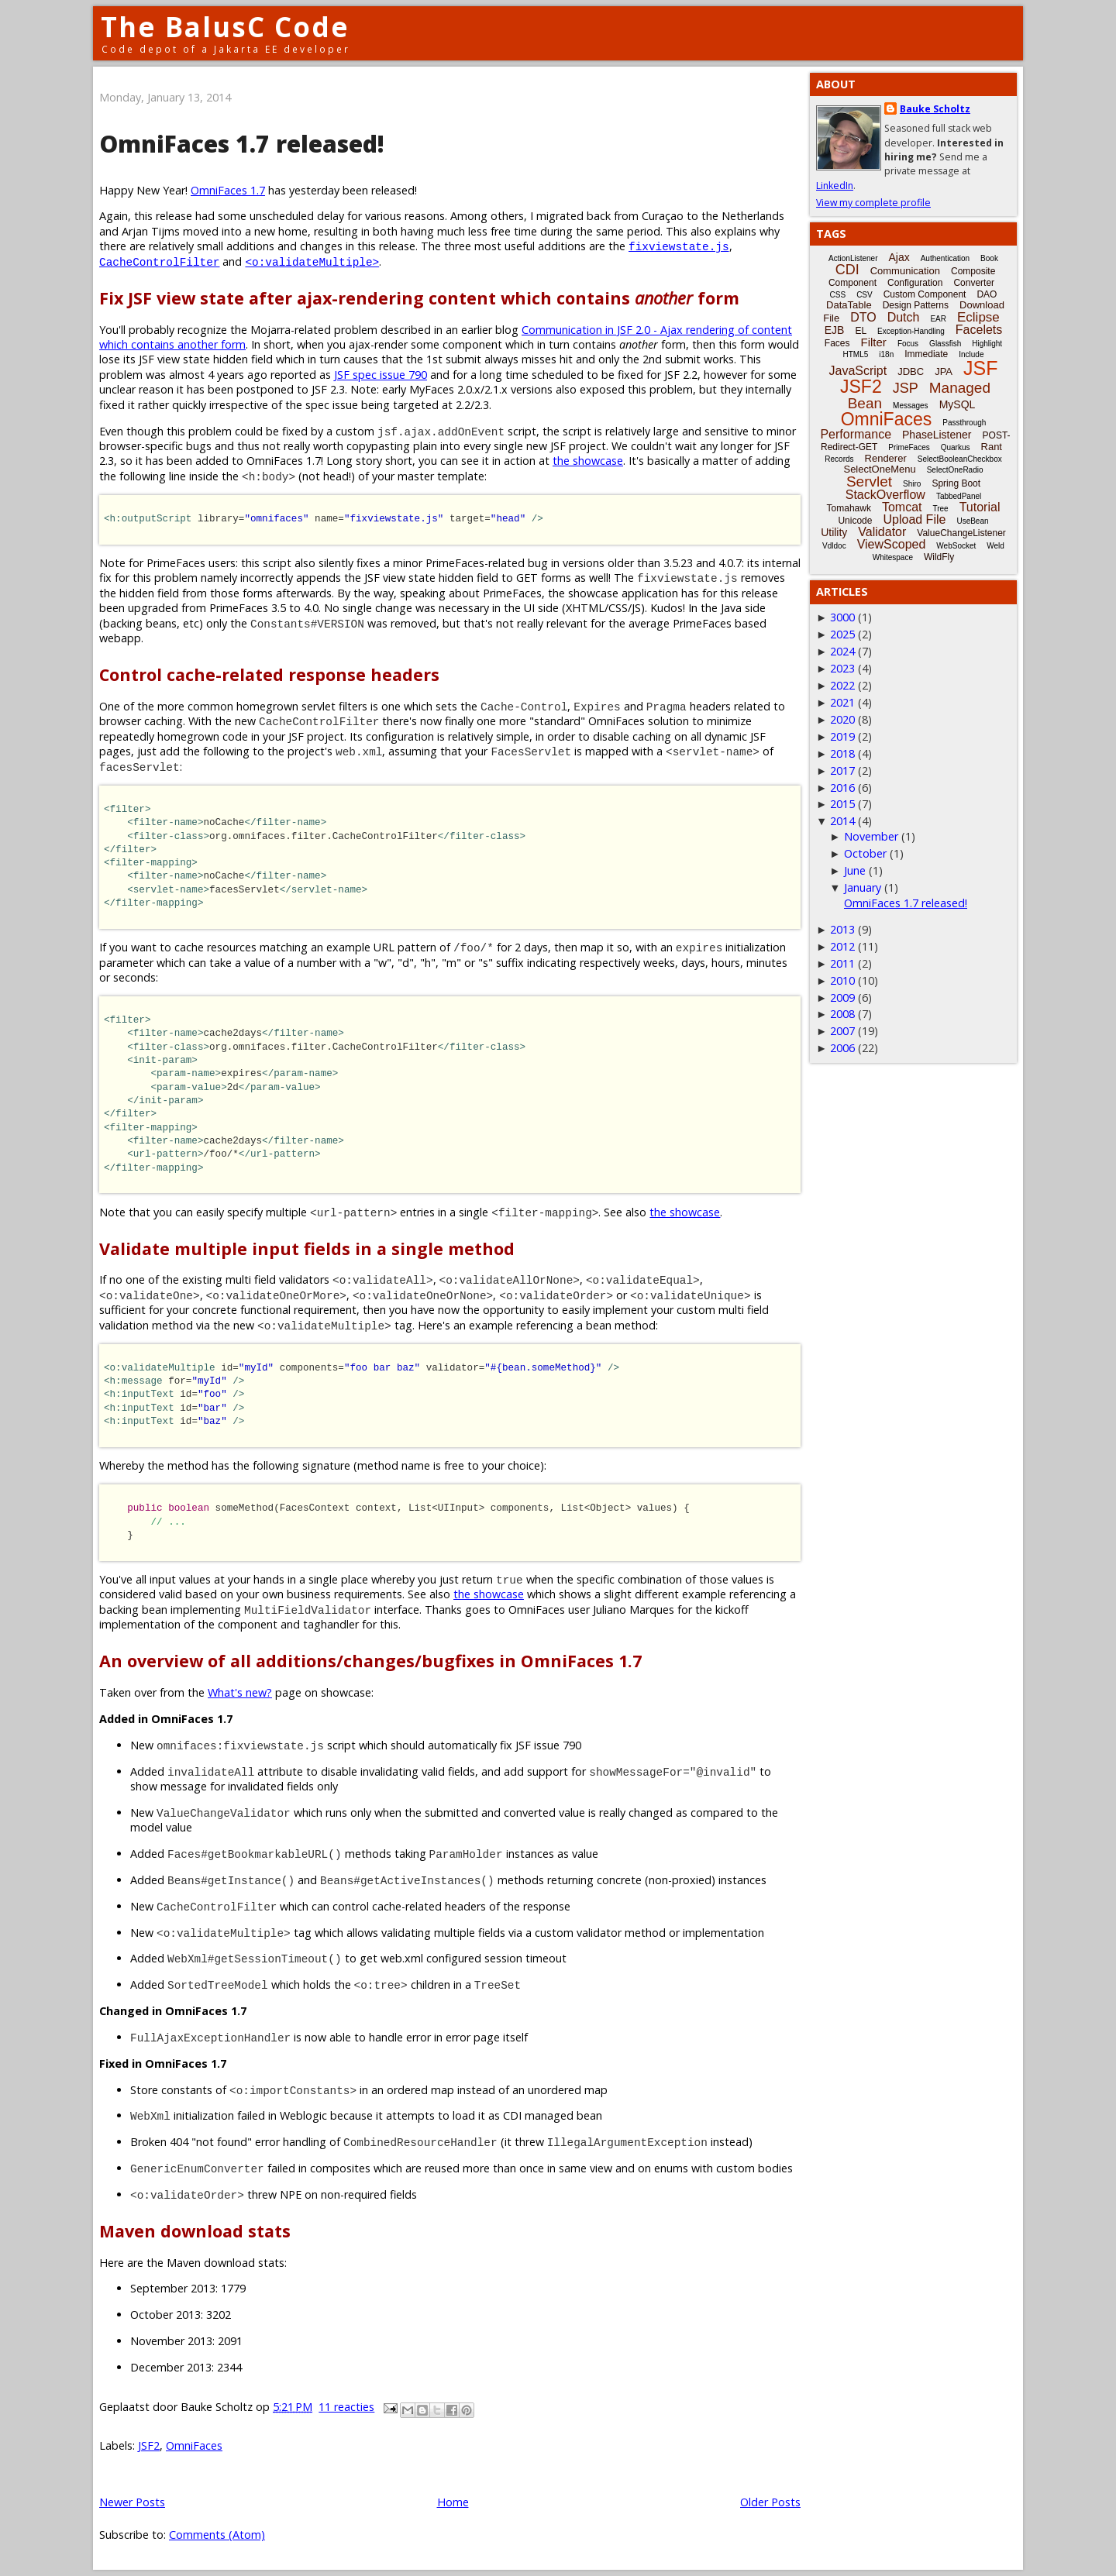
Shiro (912, 484)
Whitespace (893, 557)
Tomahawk (849, 508)
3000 (842, 617)
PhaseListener (937, 434)
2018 (842, 753)
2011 (842, 963)
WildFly (939, 557)
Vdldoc (834, 546)
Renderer (886, 458)
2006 (842, 1047)
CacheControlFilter (159, 261)
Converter (973, 282)
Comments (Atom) (217, 2534)
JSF (980, 368)
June (855, 870)
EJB (835, 330)
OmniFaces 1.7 (228, 190)
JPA (943, 371)
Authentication (945, 258)
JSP (905, 388)
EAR (938, 319)
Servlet (869, 481)
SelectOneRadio (955, 470)
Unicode (855, 520)
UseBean (972, 521)
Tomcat (902, 507)
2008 (842, 1013)
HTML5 (856, 354)
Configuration (914, 282)
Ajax (898, 257)
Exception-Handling (911, 331)
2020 (842, 719)
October (865, 853)
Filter (874, 342)
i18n (886, 354)
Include (971, 354)
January (862, 887)
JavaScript (858, 370)
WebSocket (956, 546)
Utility (834, 532)
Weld (995, 546)
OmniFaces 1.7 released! (241, 144)
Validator (882, 531)
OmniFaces (194, 2445)
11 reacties (346, 2406)
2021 (842, 702)
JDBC (910, 371)
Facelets (979, 329)
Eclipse (978, 317)
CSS (838, 295)
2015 (842, 803)
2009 (842, 997)
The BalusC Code (225, 27)
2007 (842, 1030)
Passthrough (964, 422)
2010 (842, 980)
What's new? (240, 1692)
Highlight (987, 343)
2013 (842, 929)
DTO (863, 317)
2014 (842, 820)
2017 (842, 770)
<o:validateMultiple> (312, 261)
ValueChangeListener (961, 533)
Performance (855, 434)
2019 (842, 736)
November (871, 836)
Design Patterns (916, 305)
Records (839, 459)
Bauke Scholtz (935, 108)
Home (453, 2502)
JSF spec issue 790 (380, 374)
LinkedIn (834, 185)
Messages (910, 405)
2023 (842, 668)
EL (860, 330)
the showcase (588, 460)
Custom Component (925, 294)
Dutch (903, 317)
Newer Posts (132, 2502)
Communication (905, 271)
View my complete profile (873, 202)
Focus (907, 343)
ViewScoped (891, 544)
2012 (842, 946)
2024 (842, 651)
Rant (991, 446)
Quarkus (955, 447)
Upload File (914, 519)
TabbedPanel (958, 496)
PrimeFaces (908, 447)
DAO (986, 294)
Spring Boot (956, 483)
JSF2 (149, 2445)
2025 (842, 634)
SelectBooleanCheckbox (960, 459)
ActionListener (852, 258)
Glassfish (945, 343)
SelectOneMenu (879, 469)
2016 (842, 787)
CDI (847, 269)
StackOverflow (885, 494)
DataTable (849, 305)
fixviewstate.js (679, 246)
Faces (837, 343)
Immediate (926, 354)
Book (989, 258)
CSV (864, 295)
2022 (842, 685)
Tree (940, 508)
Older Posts (770, 2502)
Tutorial (980, 507)
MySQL (957, 404)
